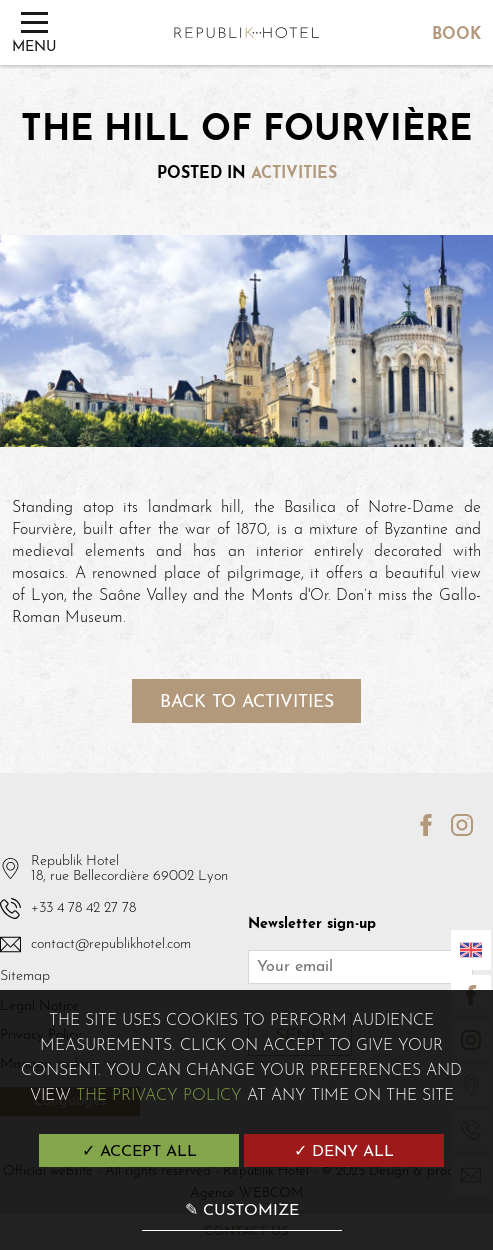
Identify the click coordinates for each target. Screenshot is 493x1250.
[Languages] (471, 950)
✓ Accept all (139, 1152)
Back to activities (247, 702)
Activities (294, 174)
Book (456, 35)
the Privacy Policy (159, 1096)
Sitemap (25, 976)
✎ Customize (242, 1211)
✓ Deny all (344, 1152)
